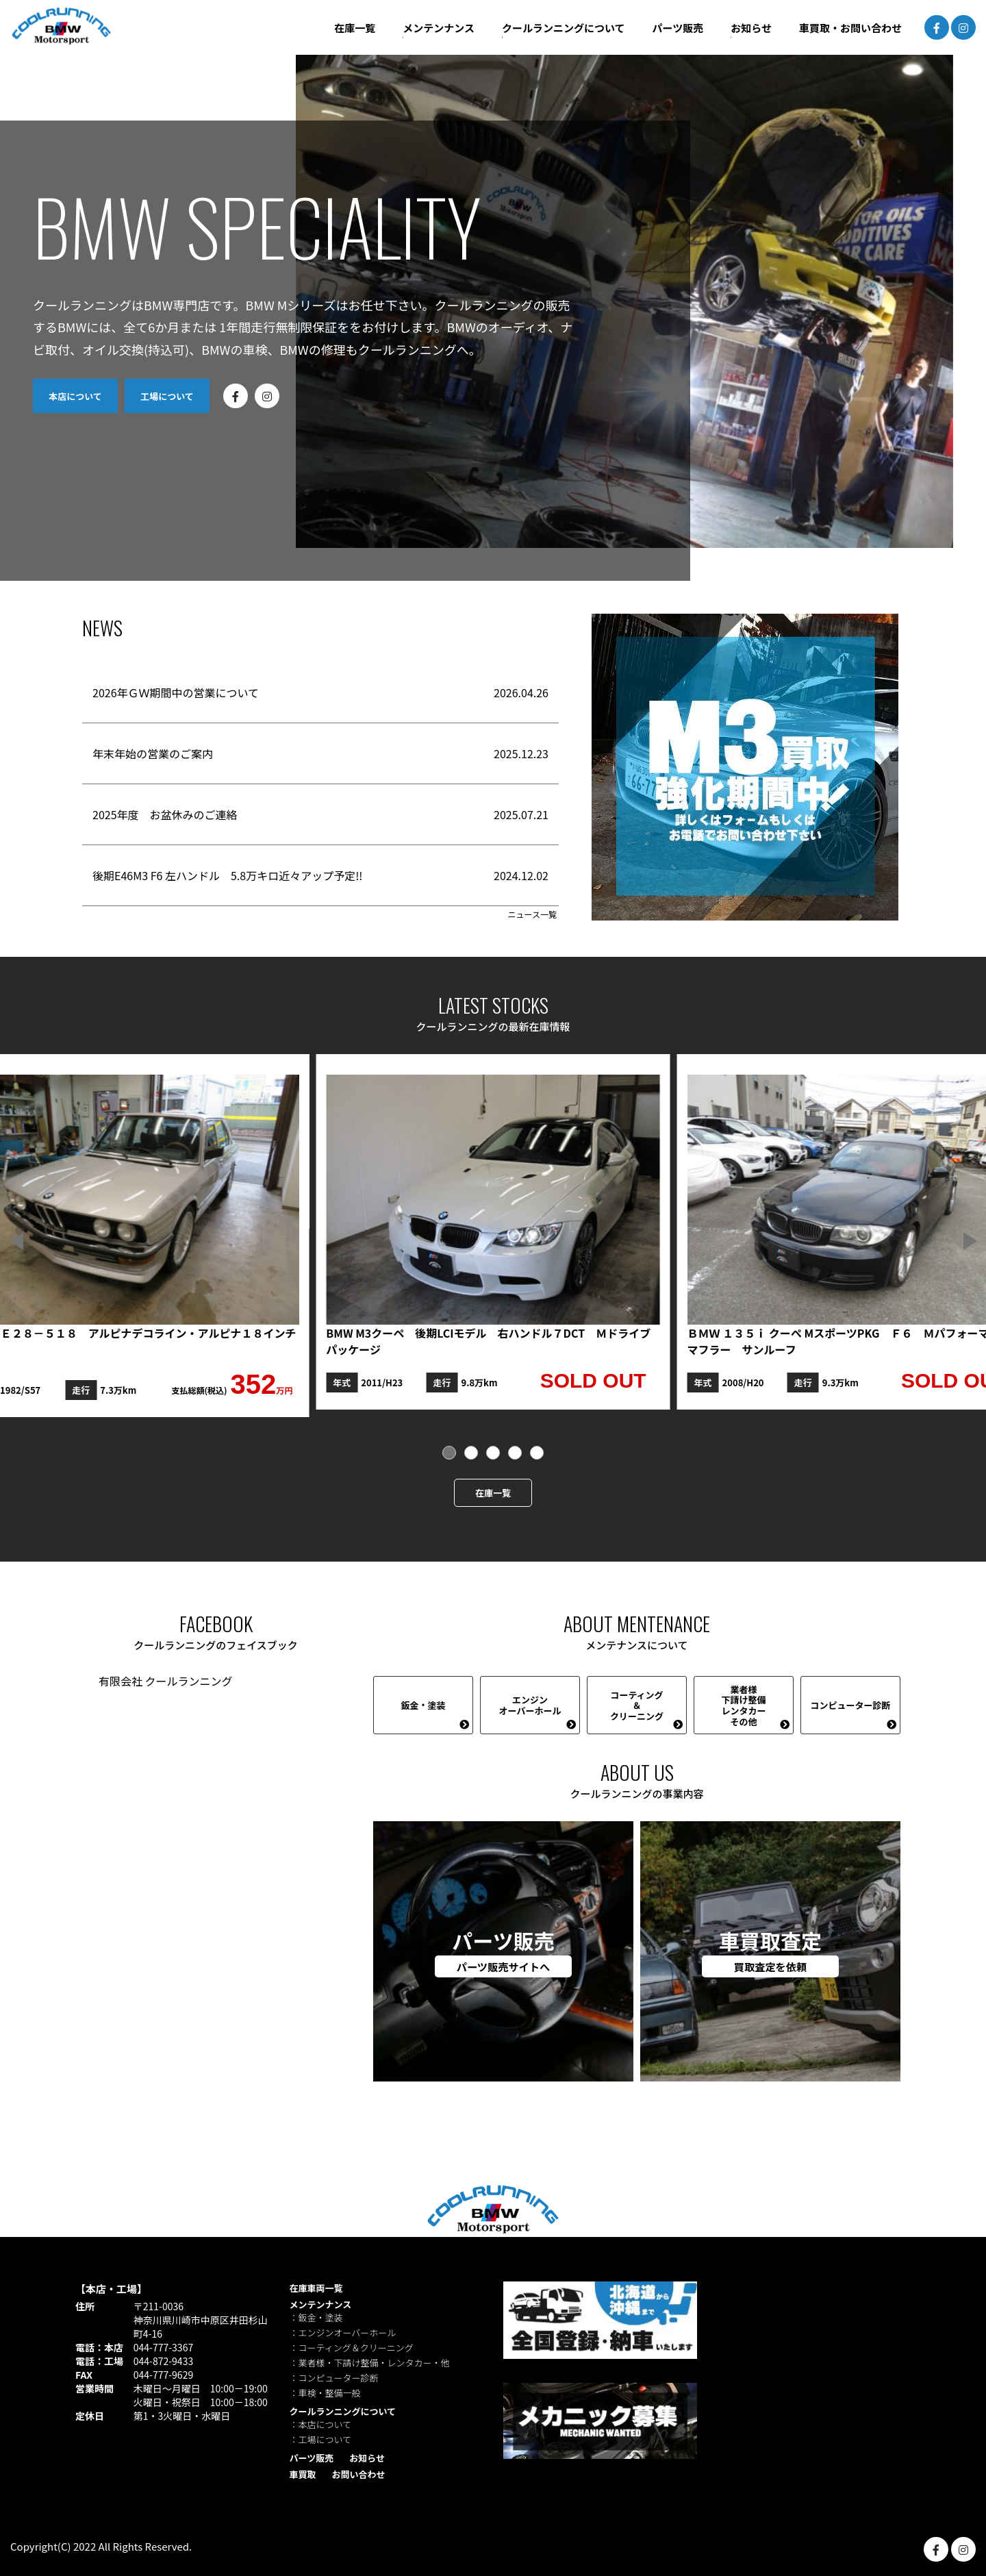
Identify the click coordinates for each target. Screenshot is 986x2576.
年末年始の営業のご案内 (152, 753)
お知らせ (367, 2457)
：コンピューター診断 (334, 2377)
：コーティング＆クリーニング (352, 2347)
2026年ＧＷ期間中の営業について (175, 692)
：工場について (321, 2439)
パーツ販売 (312, 2457)
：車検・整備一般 (325, 2392)
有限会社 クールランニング (166, 1681)
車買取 (303, 2474)
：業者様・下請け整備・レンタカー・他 (370, 2362)
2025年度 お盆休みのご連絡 (165, 814)
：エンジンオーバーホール (343, 2332)
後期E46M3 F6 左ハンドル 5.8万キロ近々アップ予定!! (227, 875)
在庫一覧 (493, 1492)
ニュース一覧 (532, 914)
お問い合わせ (358, 2474)
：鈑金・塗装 (316, 2317)
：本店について (321, 2424)
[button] (970, 1241)
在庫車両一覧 (316, 2287)
